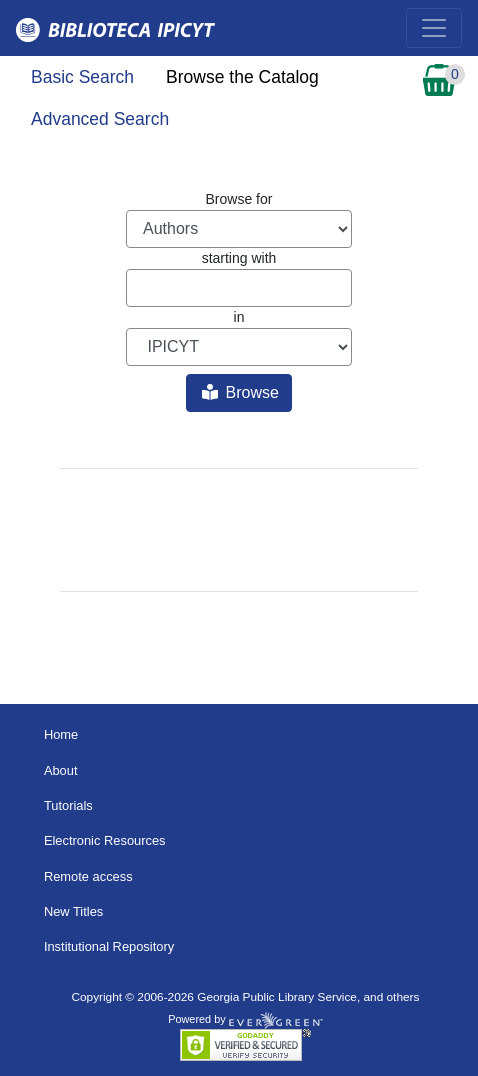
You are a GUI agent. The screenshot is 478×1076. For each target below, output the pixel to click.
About (61, 770)
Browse (240, 392)
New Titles (73, 911)
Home (61, 734)
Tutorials (68, 805)
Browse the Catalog (242, 77)
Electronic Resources (105, 840)
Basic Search (82, 77)
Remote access (88, 876)
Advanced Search (100, 119)
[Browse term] (239, 288)
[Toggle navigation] (434, 28)
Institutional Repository (109, 946)
